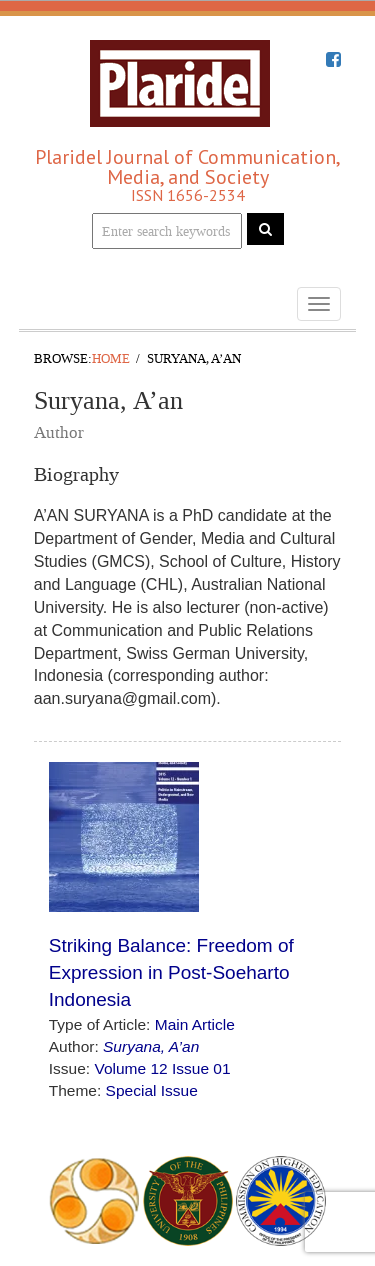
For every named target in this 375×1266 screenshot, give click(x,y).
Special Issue (152, 1090)
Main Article (195, 1024)
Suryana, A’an (151, 1046)
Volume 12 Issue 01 (162, 1068)
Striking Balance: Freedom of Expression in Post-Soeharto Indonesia (171, 972)
